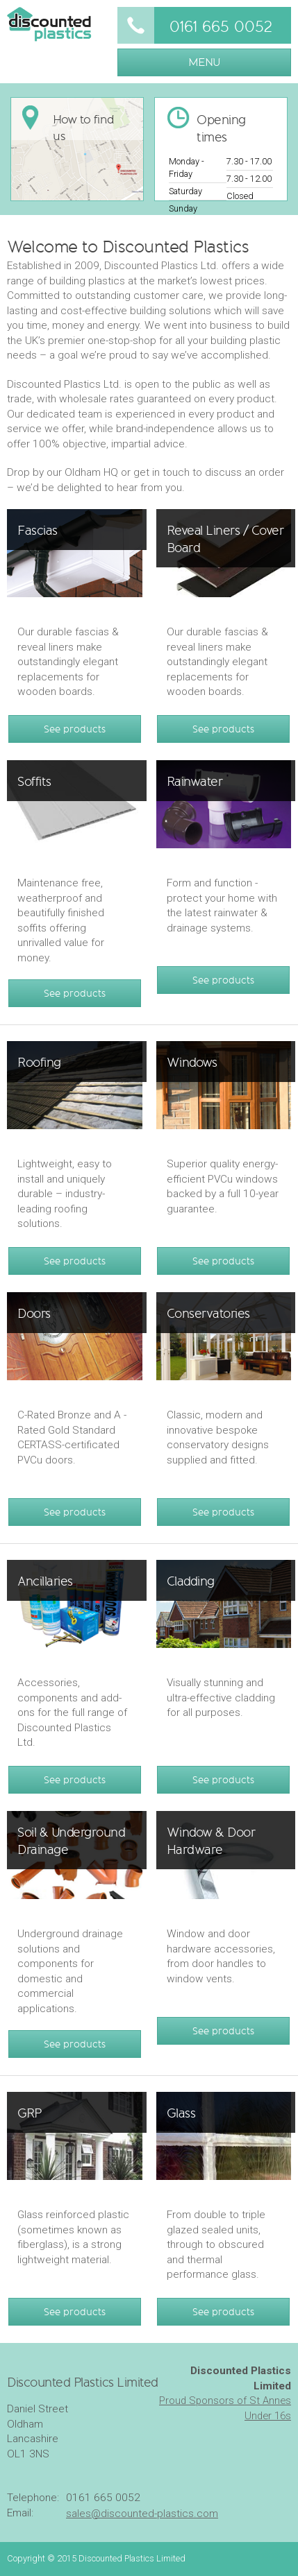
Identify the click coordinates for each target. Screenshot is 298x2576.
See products (75, 729)
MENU (204, 62)
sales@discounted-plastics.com (142, 2513)
